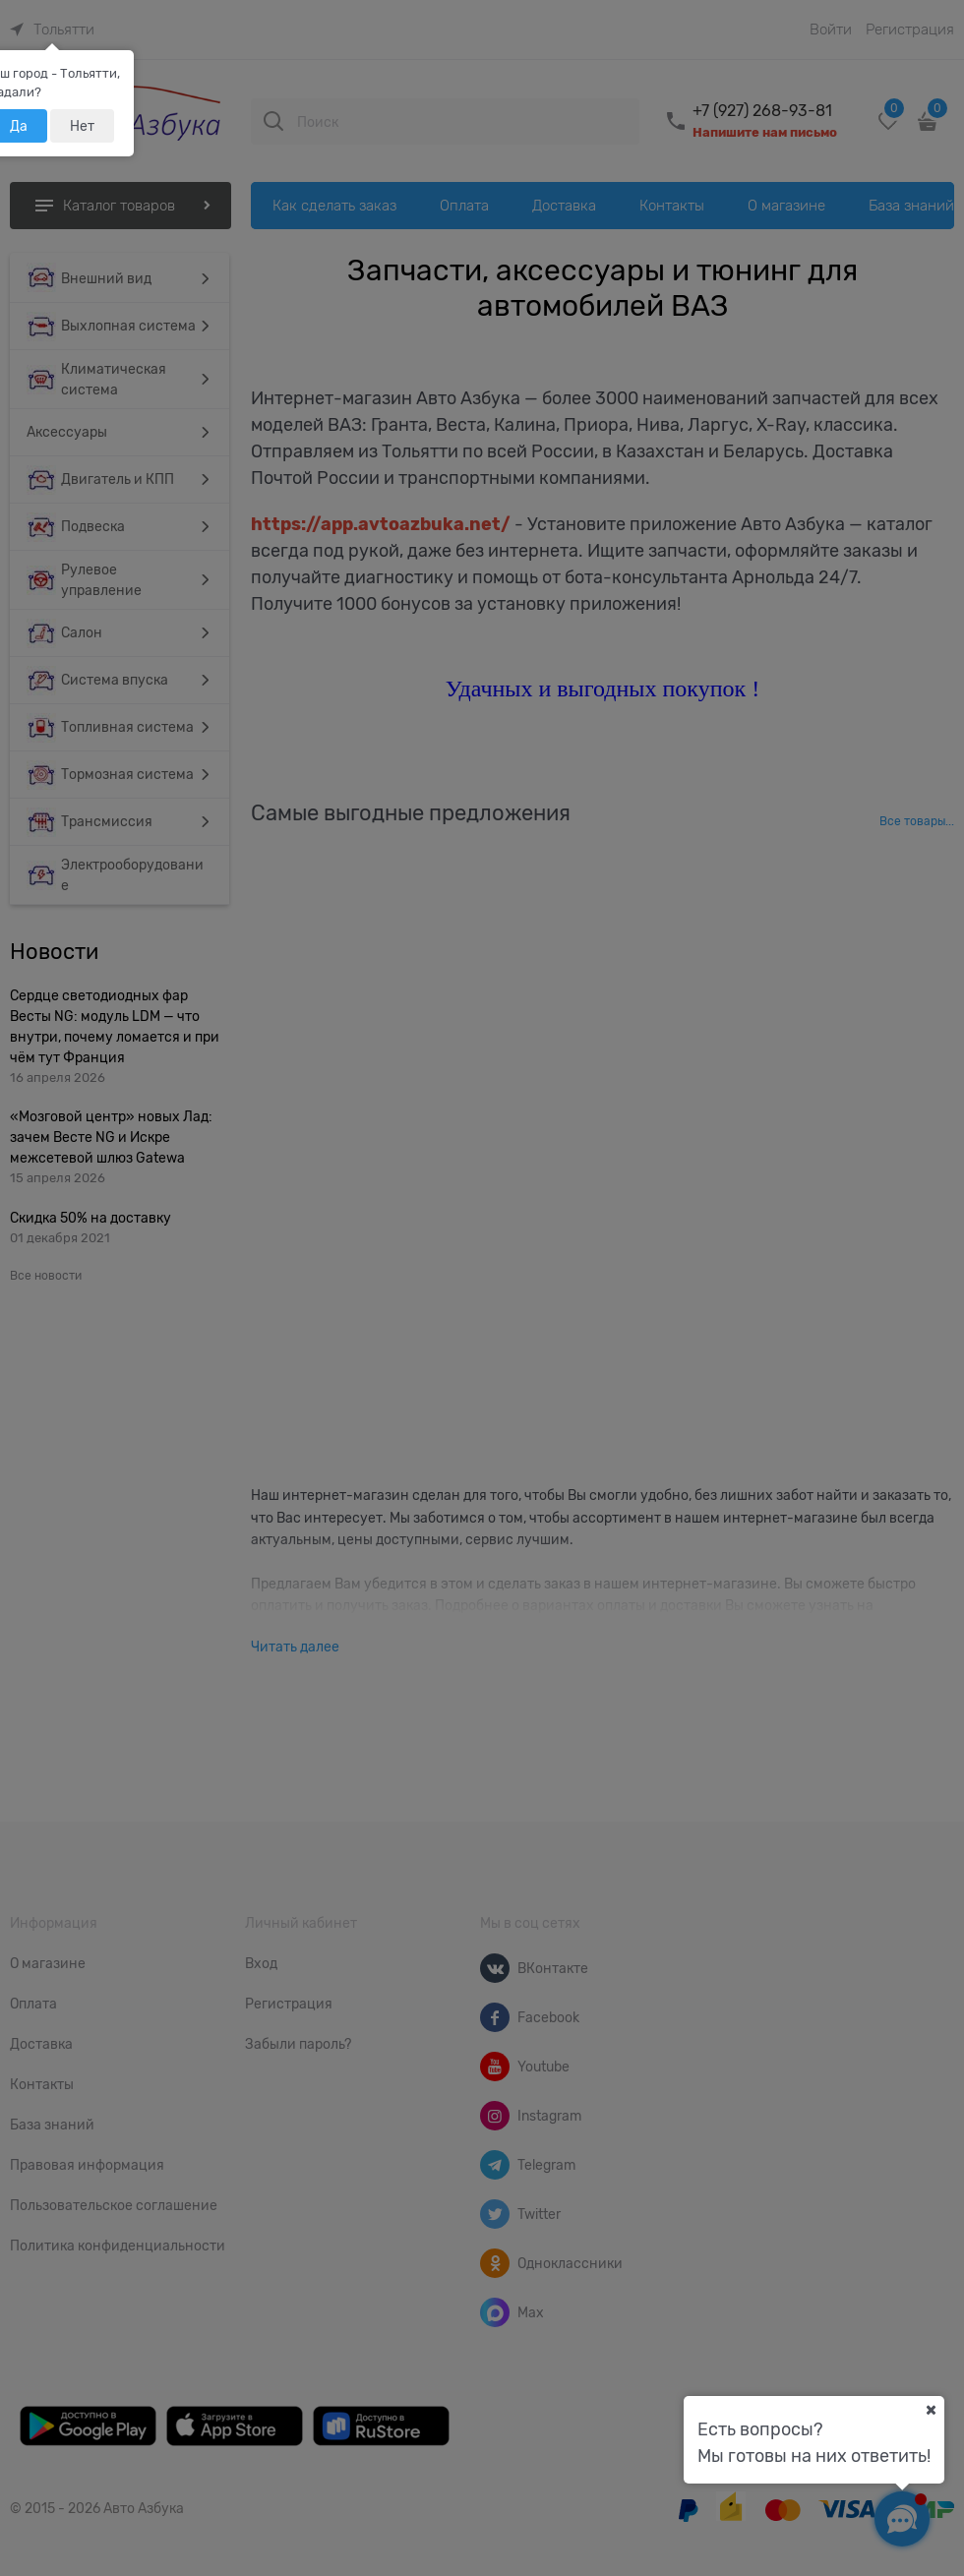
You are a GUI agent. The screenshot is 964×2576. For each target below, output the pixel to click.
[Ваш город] (930, 2410)
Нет (82, 126)
